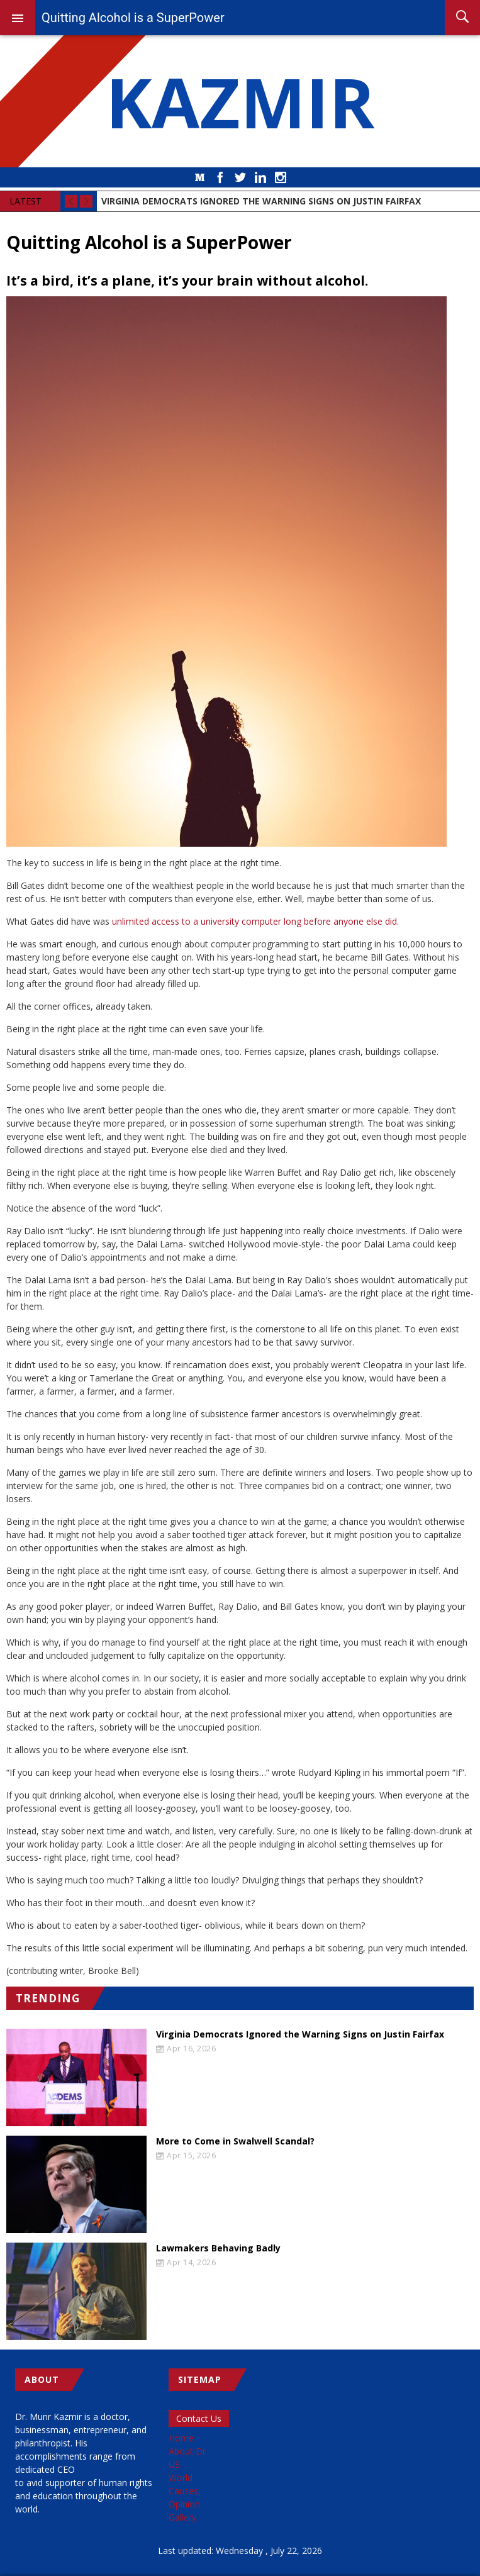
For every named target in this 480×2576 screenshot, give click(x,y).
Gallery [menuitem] (182, 2517)
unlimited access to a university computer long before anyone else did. (255, 921)
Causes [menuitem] (183, 2491)
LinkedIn (260, 177)
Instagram (281, 177)
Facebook (220, 177)
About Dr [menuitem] (187, 2451)
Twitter (240, 177)
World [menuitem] (181, 2478)
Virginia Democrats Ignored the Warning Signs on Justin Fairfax (300, 2034)
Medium (200, 177)
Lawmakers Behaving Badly (218, 2248)
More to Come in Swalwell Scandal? (235, 2141)
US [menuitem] (174, 2464)
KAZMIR (240, 101)
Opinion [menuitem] (184, 2504)
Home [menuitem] (181, 2438)
